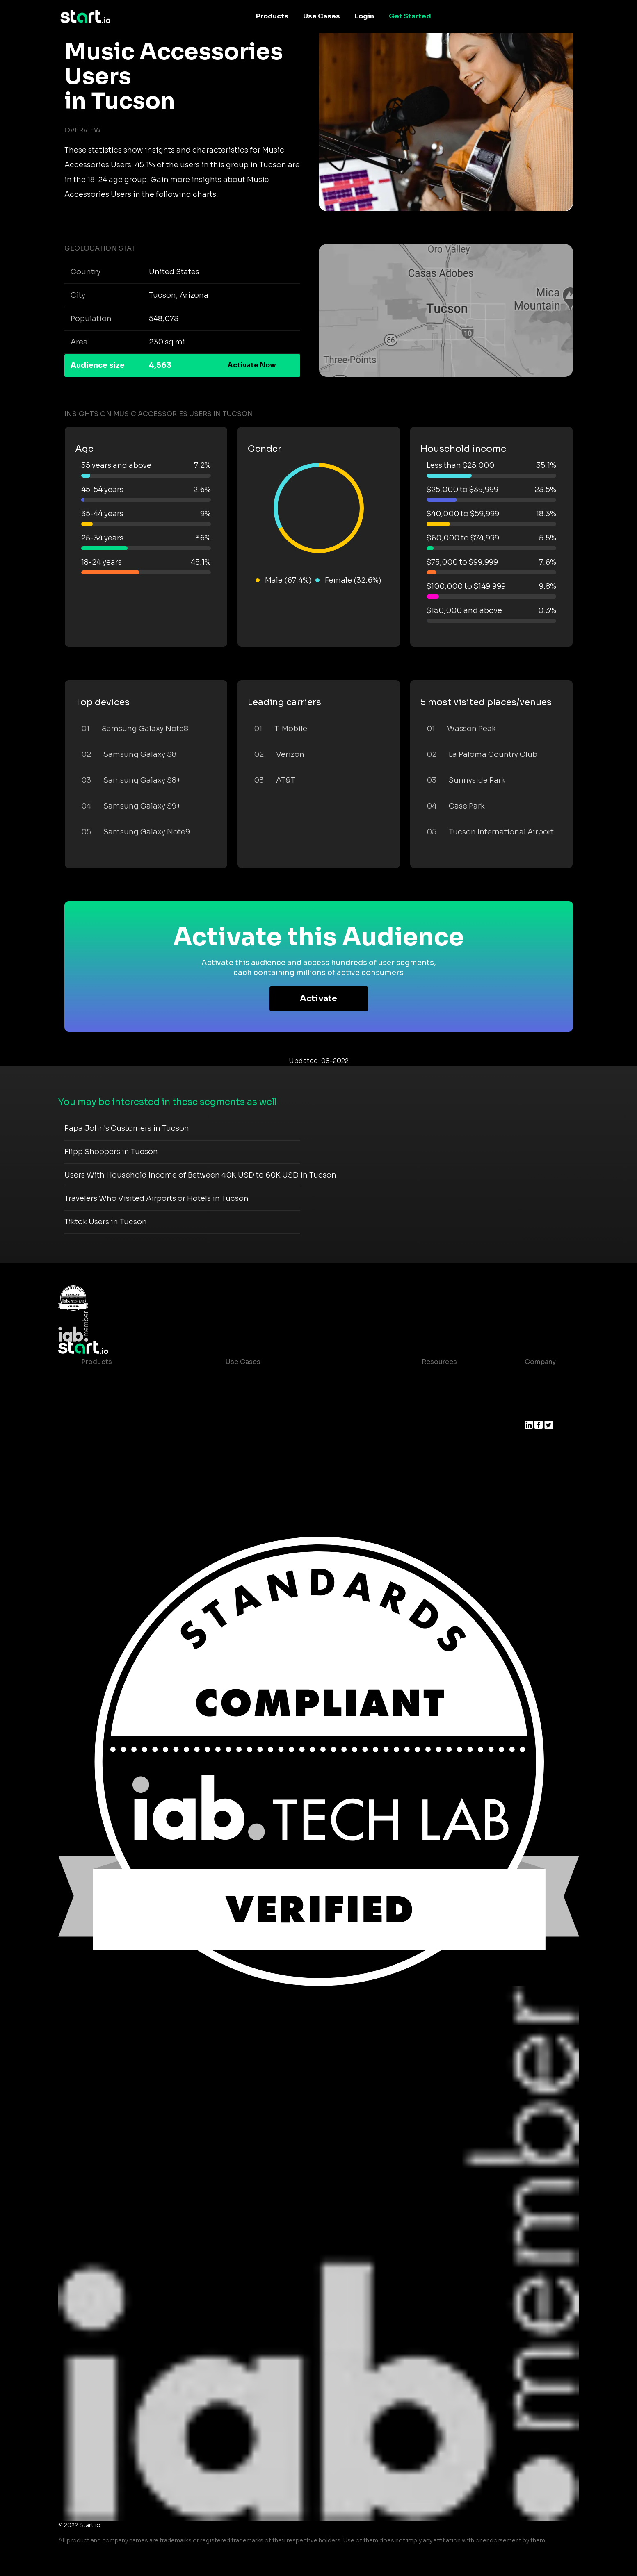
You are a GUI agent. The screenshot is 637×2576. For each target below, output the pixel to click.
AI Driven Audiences (115, 1411)
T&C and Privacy (441, 1427)
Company (540, 1361)
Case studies (437, 1378)
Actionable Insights (113, 1476)
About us (540, 1378)
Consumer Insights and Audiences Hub (290, 1378)
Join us (537, 1394)
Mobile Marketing (255, 1411)
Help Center (435, 1460)
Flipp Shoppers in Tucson (111, 1151)
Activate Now (252, 365)
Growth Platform (109, 1443)
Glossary (429, 1411)
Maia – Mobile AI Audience (125, 1378)
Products (272, 16)
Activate (318, 998)
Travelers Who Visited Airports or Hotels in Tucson (156, 1198)
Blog (423, 1394)
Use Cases (321, 16)
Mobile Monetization (260, 1427)
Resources (439, 1361)
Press (534, 1411)
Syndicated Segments (118, 1427)
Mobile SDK (100, 1460)
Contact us (433, 1443)
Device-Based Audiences (123, 1394)
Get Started (410, 16)
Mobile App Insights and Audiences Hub (292, 1394)
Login (364, 16)
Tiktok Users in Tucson (105, 1221)
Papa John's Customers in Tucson (126, 1128)
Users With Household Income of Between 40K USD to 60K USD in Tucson (200, 1175)
